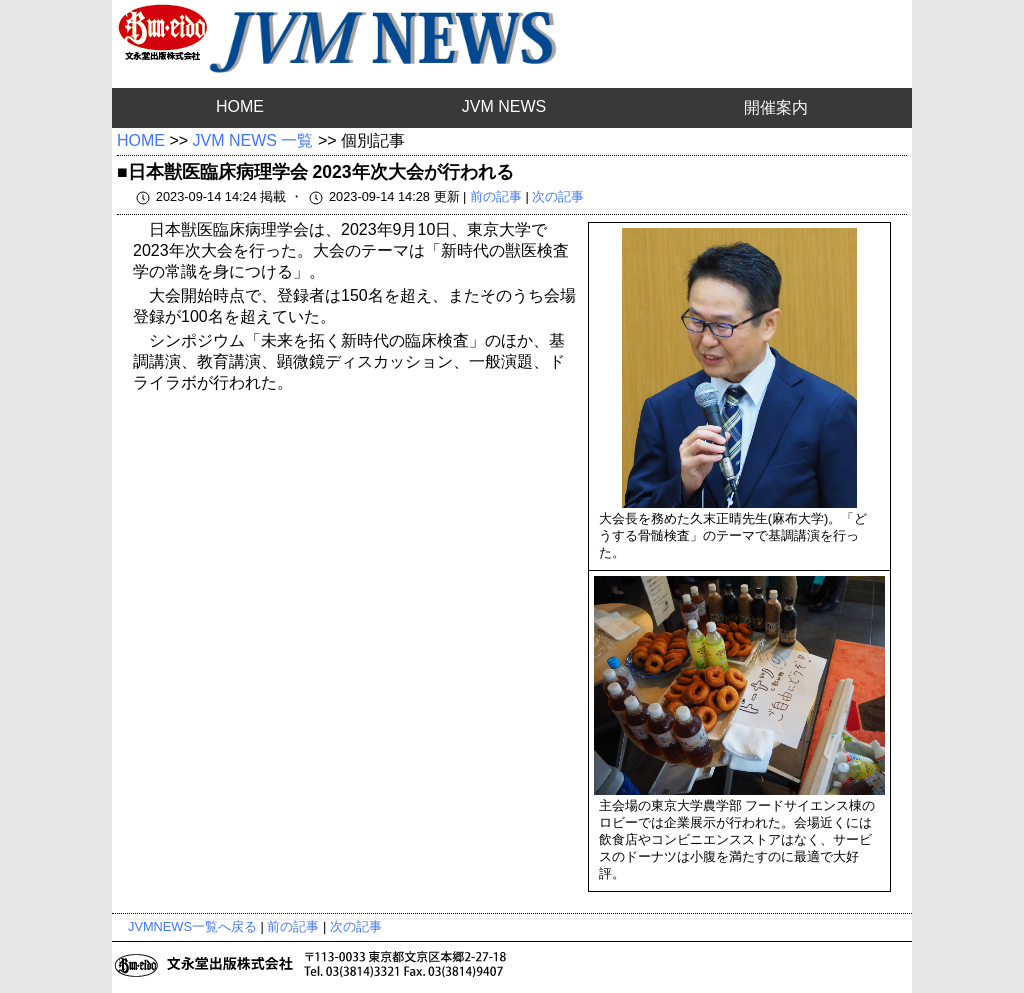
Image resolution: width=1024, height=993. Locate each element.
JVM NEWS (504, 106)
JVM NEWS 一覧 (253, 140)
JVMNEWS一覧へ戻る (192, 926)
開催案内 (776, 107)
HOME (240, 106)
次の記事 (558, 196)
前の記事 (496, 196)
